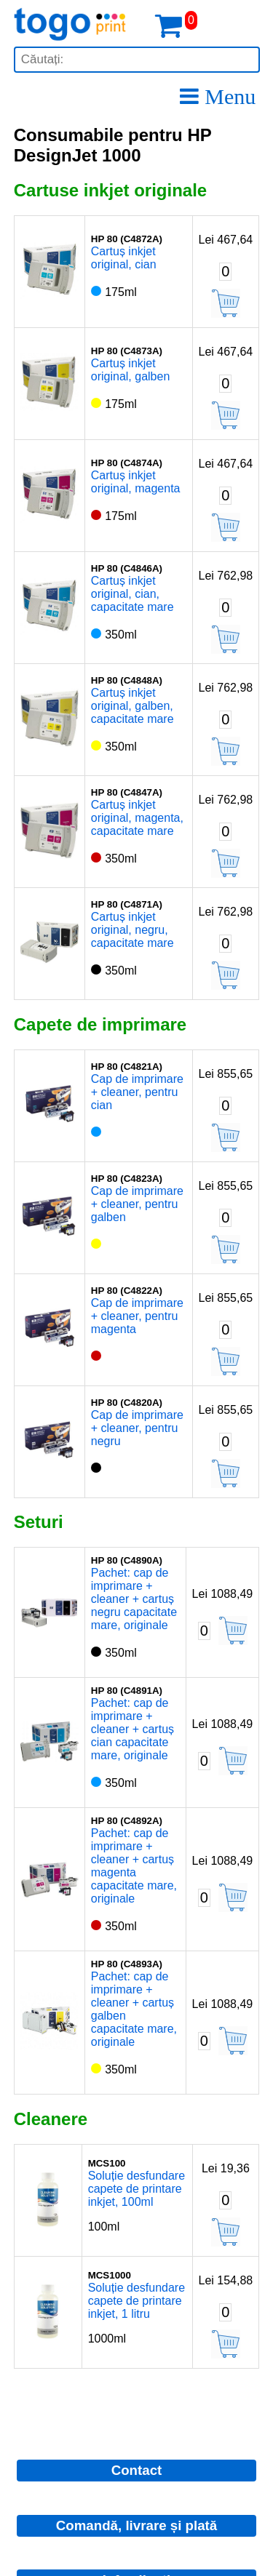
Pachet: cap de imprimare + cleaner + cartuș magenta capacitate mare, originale (134, 1866)
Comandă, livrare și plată (136, 2525)
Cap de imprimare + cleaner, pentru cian (137, 1092)
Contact (136, 2470)
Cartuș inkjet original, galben (130, 370)
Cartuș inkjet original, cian (124, 258)
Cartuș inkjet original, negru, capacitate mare (132, 930)
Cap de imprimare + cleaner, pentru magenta (137, 1316)
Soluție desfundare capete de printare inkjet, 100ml (136, 2188)
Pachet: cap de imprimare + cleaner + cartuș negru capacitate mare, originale (134, 1599)
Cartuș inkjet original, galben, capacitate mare (132, 706)
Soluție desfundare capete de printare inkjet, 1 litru (136, 2300)
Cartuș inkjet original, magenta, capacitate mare (137, 818)
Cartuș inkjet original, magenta (136, 482)
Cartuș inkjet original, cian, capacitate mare (132, 594)
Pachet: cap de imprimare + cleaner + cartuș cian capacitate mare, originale (132, 1729)
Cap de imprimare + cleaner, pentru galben (137, 1204)
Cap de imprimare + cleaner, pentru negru (137, 1428)
